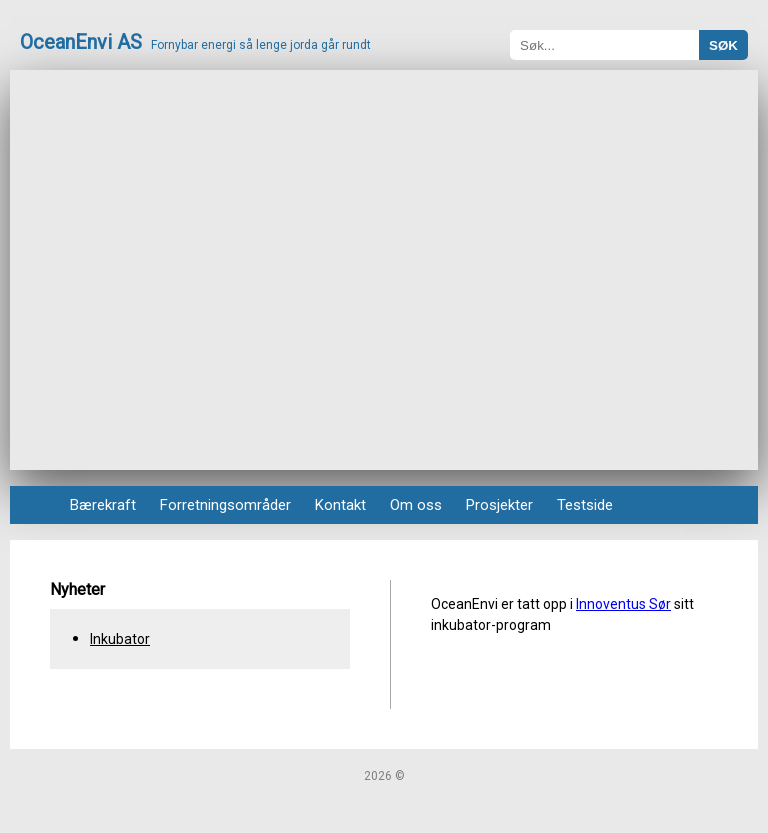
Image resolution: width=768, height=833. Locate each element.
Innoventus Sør (623, 604)
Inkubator (120, 639)
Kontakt (340, 505)
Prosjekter (499, 505)
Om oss (416, 505)
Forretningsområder (225, 505)
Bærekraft (103, 505)
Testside (585, 505)
